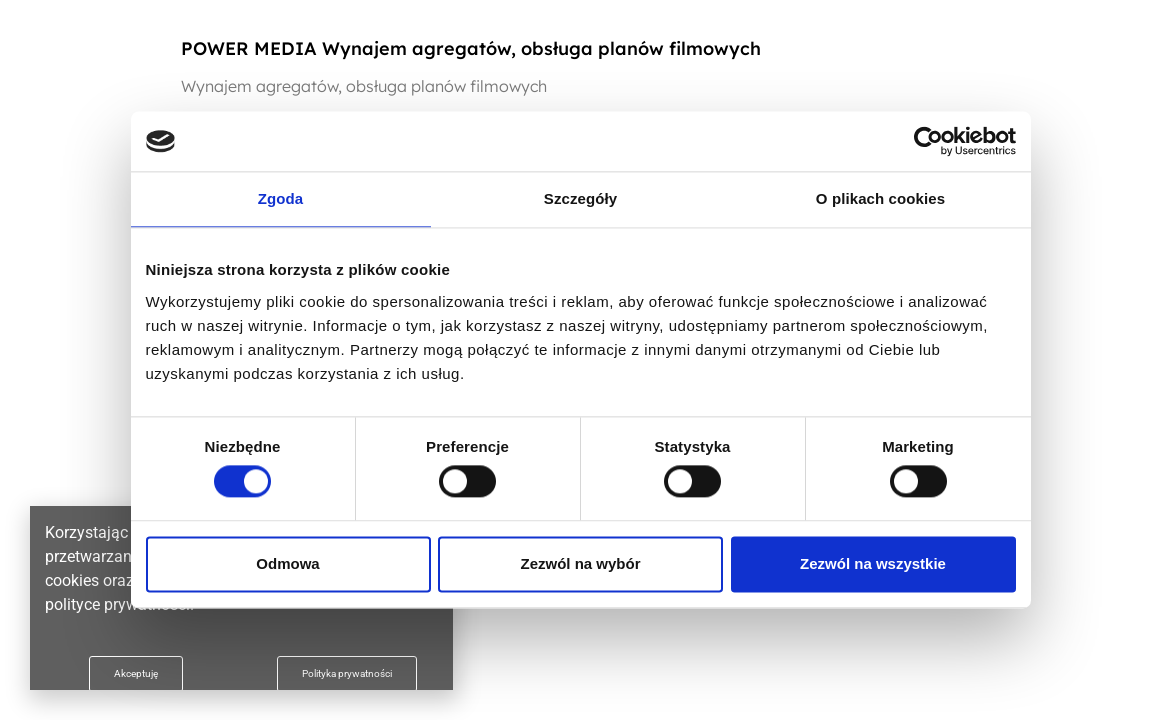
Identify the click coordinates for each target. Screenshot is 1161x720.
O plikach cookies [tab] (880, 198)
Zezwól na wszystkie (873, 563)
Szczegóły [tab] (580, 198)
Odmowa (287, 563)
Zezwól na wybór (580, 563)
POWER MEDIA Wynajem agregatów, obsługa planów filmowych (471, 48)
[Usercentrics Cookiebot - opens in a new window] (928, 141)
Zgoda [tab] (281, 198)
